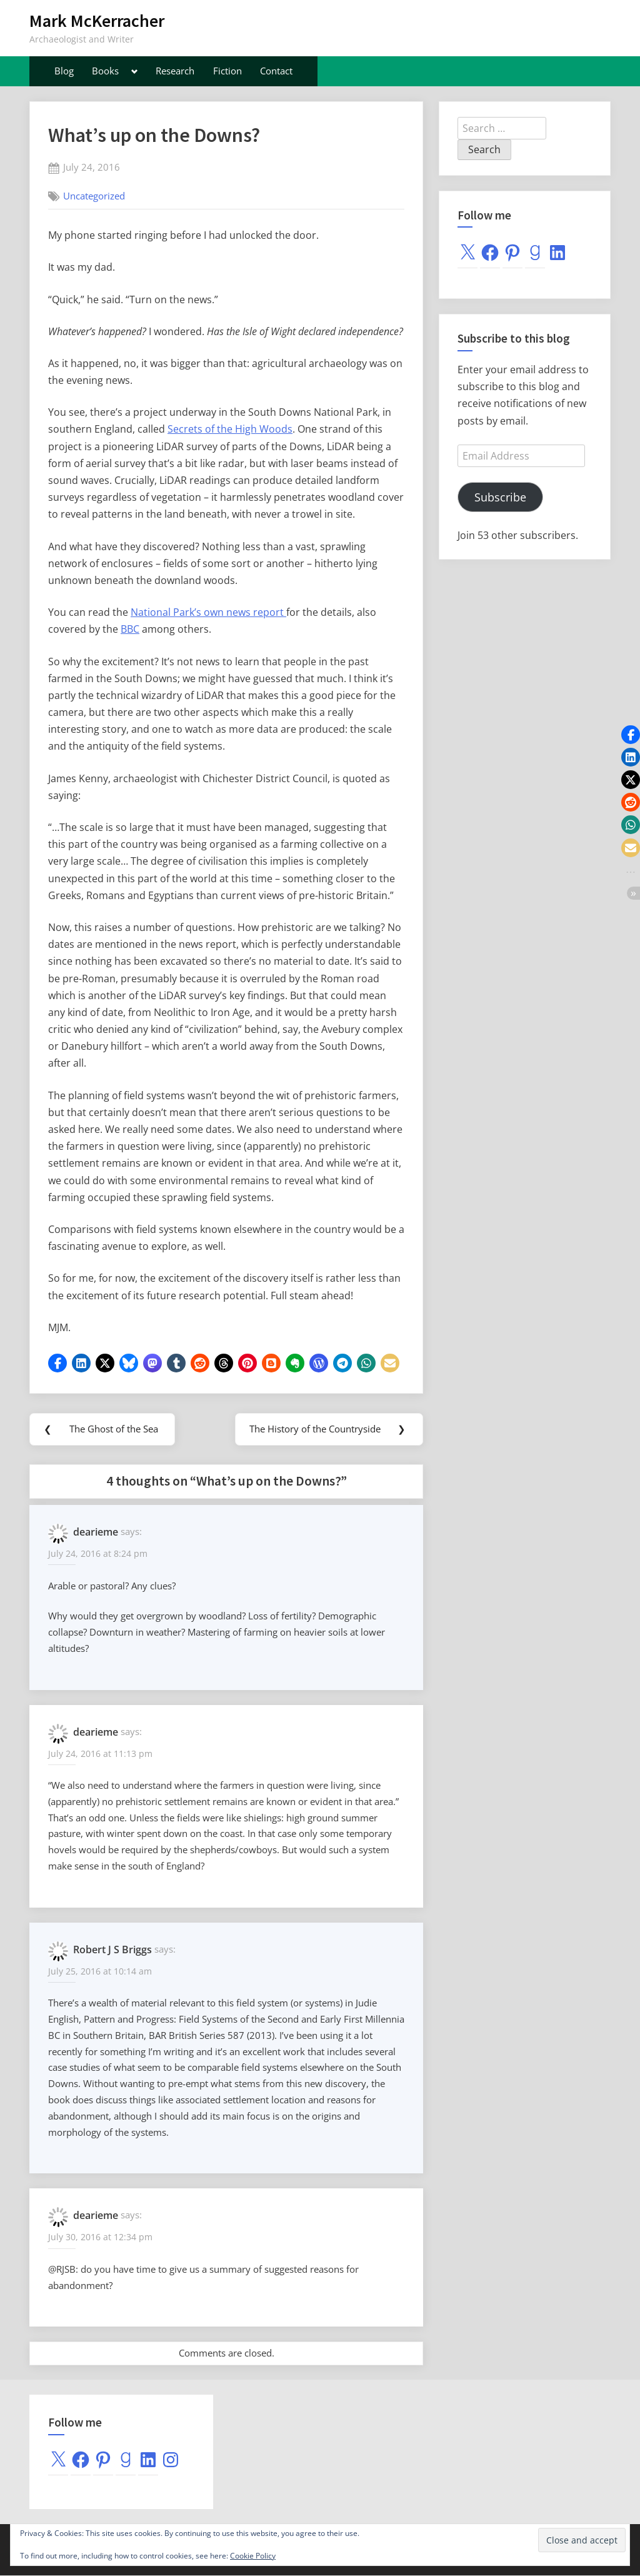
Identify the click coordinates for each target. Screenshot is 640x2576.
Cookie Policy (253, 2555)
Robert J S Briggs (112, 1950)
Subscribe (500, 497)
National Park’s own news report (208, 612)
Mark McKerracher (96, 20)
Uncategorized (94, 195)
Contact (276, 70)
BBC (130, 629)
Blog (64, 70)
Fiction (227, 70)
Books (105, 70)
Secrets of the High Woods (230, 429)
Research (175, 70)
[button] (57, 1363)
